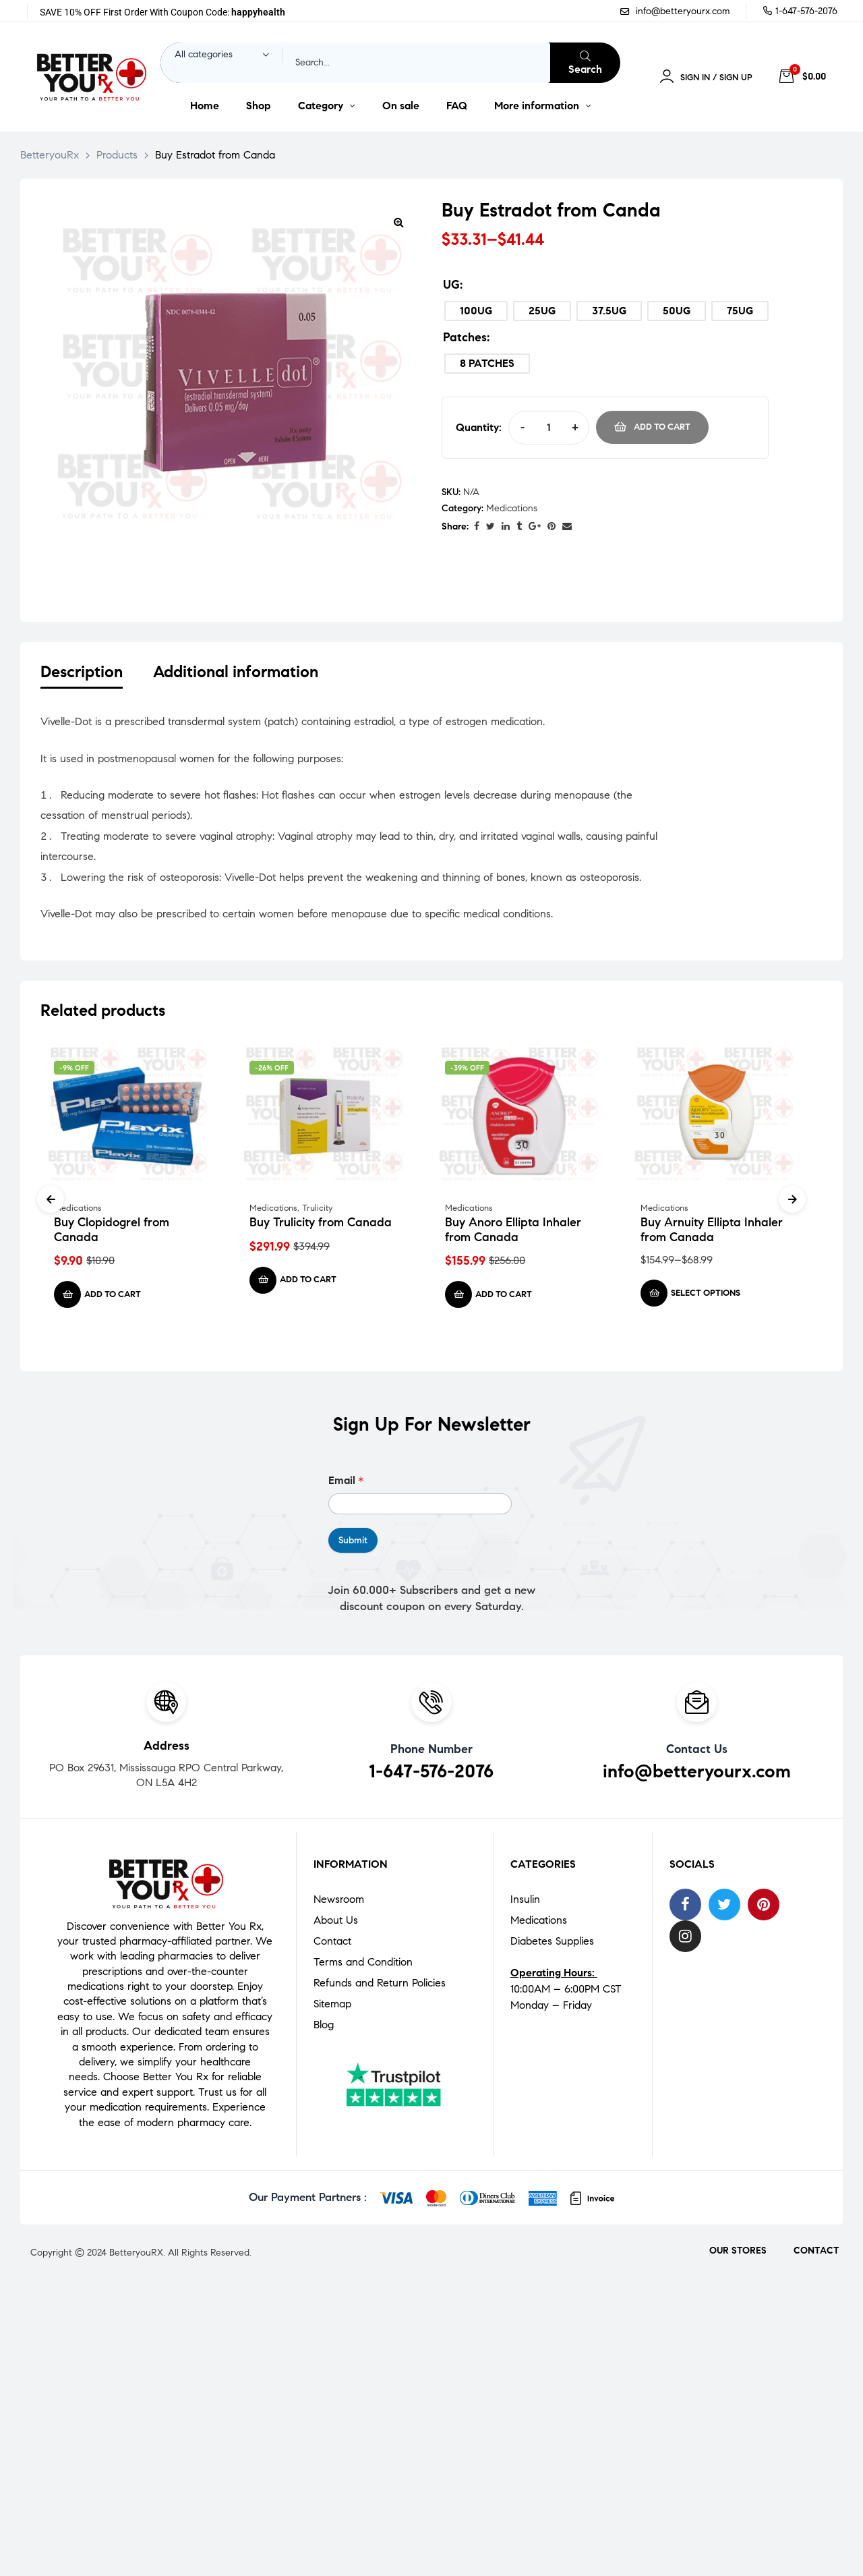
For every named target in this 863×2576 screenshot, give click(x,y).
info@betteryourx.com (697, 1774)
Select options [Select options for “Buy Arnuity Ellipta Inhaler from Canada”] (705, 1296)
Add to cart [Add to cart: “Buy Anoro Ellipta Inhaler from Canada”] (503, 1297)
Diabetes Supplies (552, 1943)
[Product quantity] (548, 427)
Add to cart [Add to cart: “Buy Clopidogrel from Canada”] (112, 1297)
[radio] (476, 311)
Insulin (525, 1901)
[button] (398, 221)
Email (345, 1483)
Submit (352, 1543)
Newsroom (339, 1901)
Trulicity (317, 1210)
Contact (332, 1943)
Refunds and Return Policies (380, 1985)
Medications (511, 508)
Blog (324, 2027)
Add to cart (662, 427)
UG (451, 284)
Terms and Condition (363, 1964)
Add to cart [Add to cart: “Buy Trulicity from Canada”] (308, 1283)
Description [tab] (81, 672)
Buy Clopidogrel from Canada (111, 1233)
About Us (336, 1922)
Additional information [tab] (235, 672)
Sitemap (332, 2006)
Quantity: (479, 427)
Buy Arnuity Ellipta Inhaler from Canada (712, 1233)
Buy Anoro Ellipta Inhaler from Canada (513, 1233)
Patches (465, 337)
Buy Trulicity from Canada (320, 1225)
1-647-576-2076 (431, 1774)
